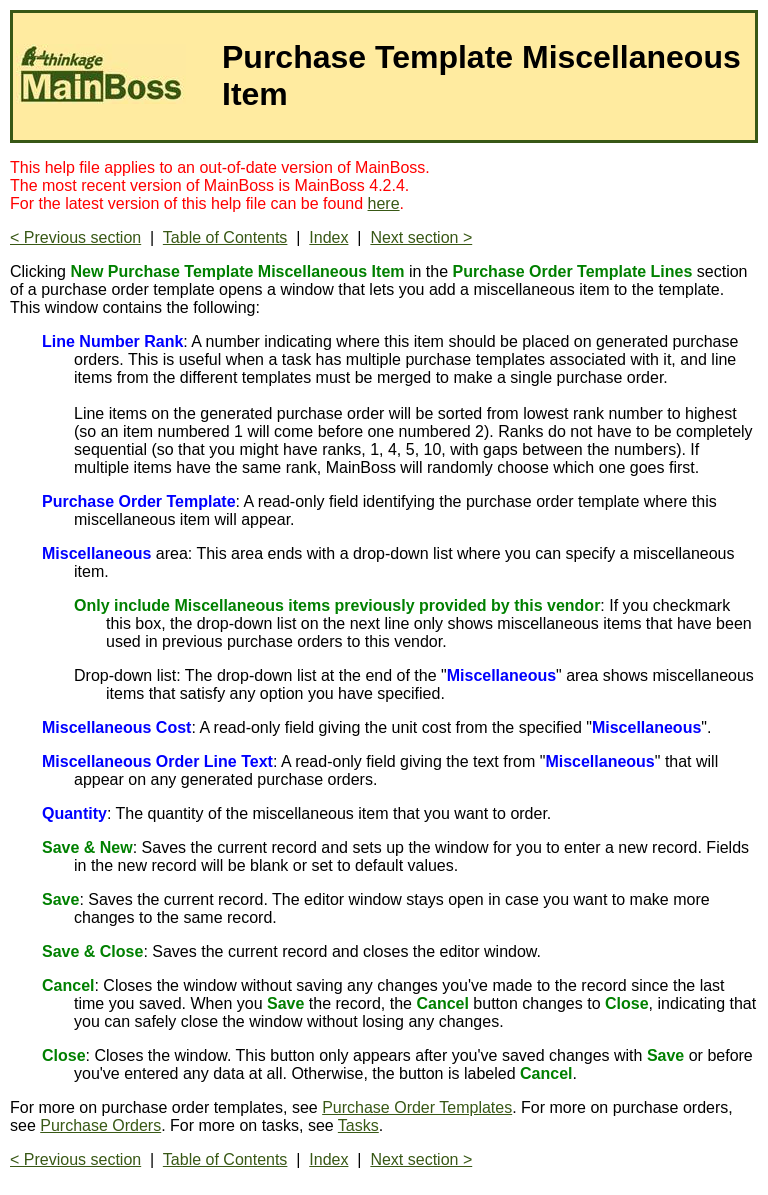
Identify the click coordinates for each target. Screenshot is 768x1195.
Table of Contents (225, 237)
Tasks (358, 1125)
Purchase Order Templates (417, 1107)
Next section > (421, 237)
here (384, 203)
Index (328, 237)
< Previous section (75, 237)
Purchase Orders (100, 1125)
